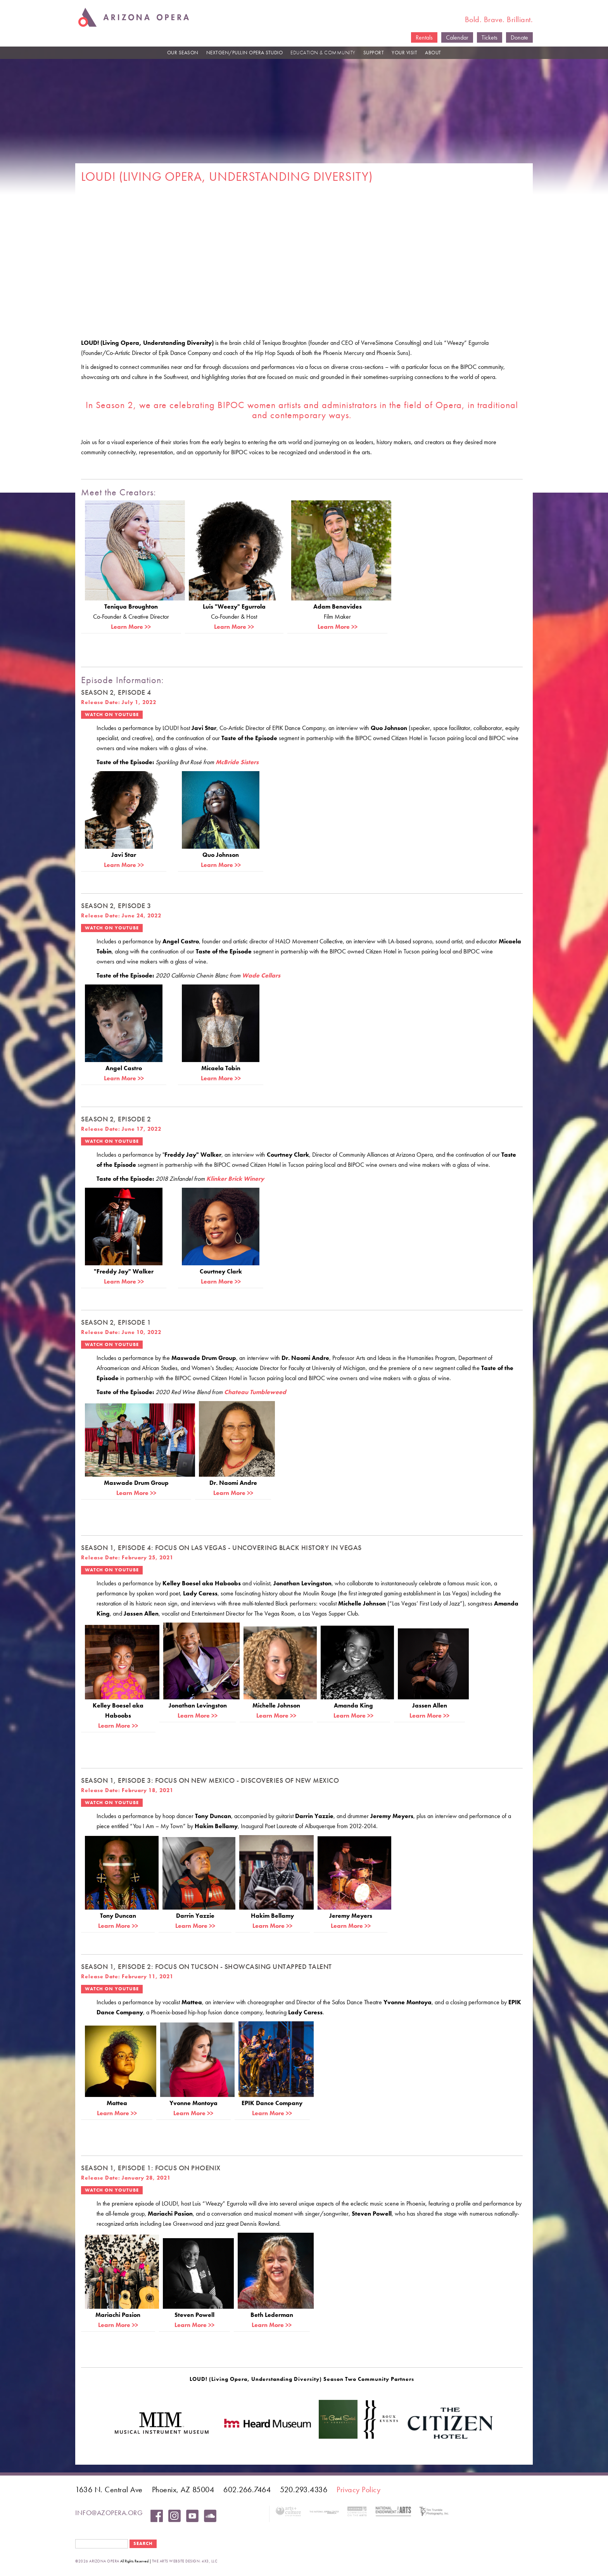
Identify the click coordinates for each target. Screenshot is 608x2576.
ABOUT (433, 52)
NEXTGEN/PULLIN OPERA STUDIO (244, 52)
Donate (519, 37)
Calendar (457, 37)
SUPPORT (373, 52)
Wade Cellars (261, 975)
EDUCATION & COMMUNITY (323, 52)
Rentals (424, 37)
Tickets (489, 37)
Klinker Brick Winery (235, 1179)
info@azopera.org (109, 2512)
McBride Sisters (237, 762)
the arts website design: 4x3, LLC (185, 2561)
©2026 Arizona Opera (97, 2561)
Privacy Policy (358, 2489)
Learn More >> (131, 627)
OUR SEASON (183, 52)
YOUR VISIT (404, 52)
